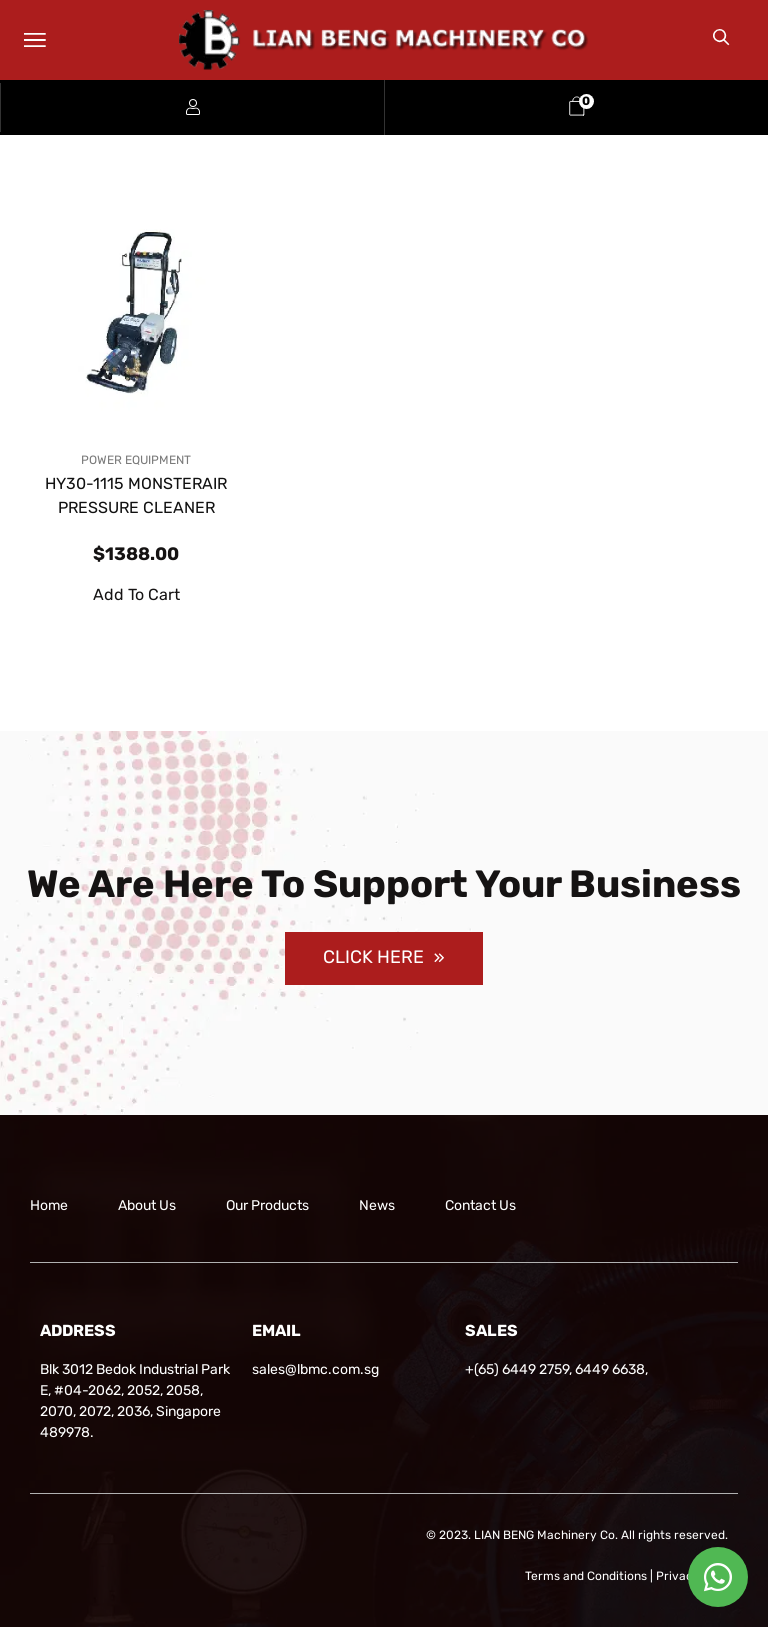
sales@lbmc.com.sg (315, 1369)
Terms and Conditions (586, 1576)
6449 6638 (610, 1369)
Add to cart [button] (136, 594)
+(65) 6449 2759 (517, 1369)
